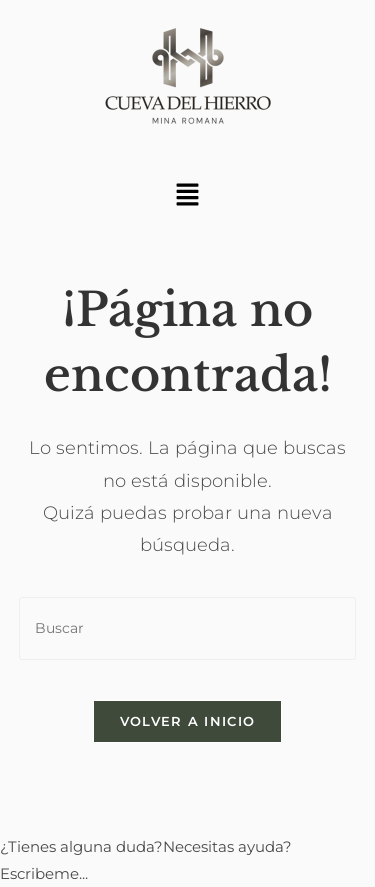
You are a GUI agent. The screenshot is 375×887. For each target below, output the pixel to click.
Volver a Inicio (188, 721)
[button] (187, 196)
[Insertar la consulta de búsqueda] (188, 628)
